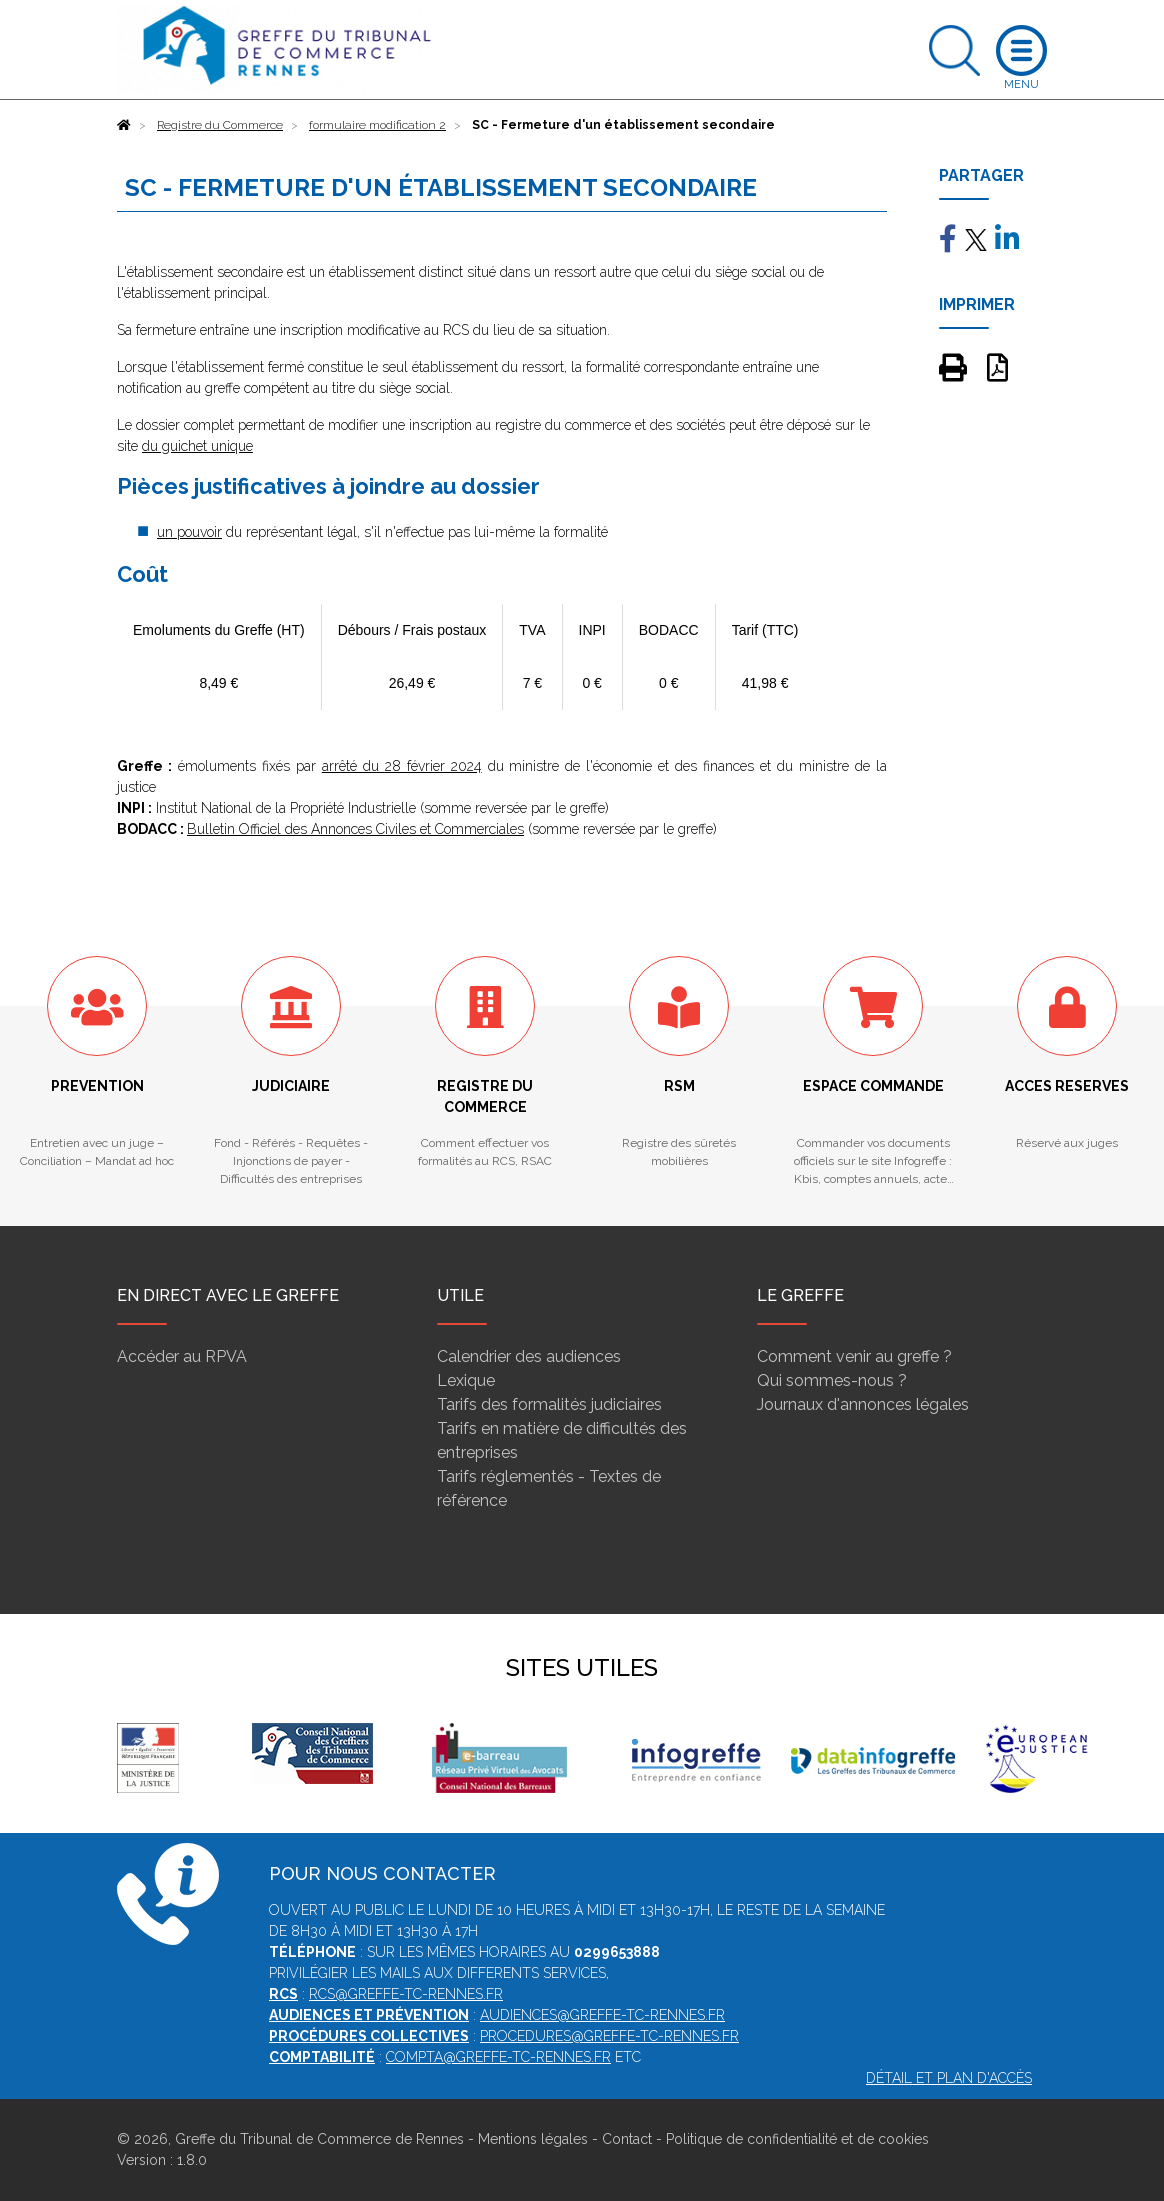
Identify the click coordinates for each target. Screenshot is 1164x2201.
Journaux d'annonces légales (863, 1404)
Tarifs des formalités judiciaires (549, 1404)
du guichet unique (197, 446)
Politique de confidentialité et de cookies (797, 2139)
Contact (627, 2139)
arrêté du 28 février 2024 (402, 766)
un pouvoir (189, 532)
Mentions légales (533, 2139)
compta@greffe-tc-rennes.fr (498, 2057)
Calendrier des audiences (529, 1356)
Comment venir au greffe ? (854, 1356)
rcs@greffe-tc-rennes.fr (406, 1994)
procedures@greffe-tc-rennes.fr (609, 2036)
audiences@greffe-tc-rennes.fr (602, 2015)
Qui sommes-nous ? (832, 1380)
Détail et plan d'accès (949, 2078)
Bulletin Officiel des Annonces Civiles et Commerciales (355, 829)
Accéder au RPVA (182, 1356)
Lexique (466, 1380)
